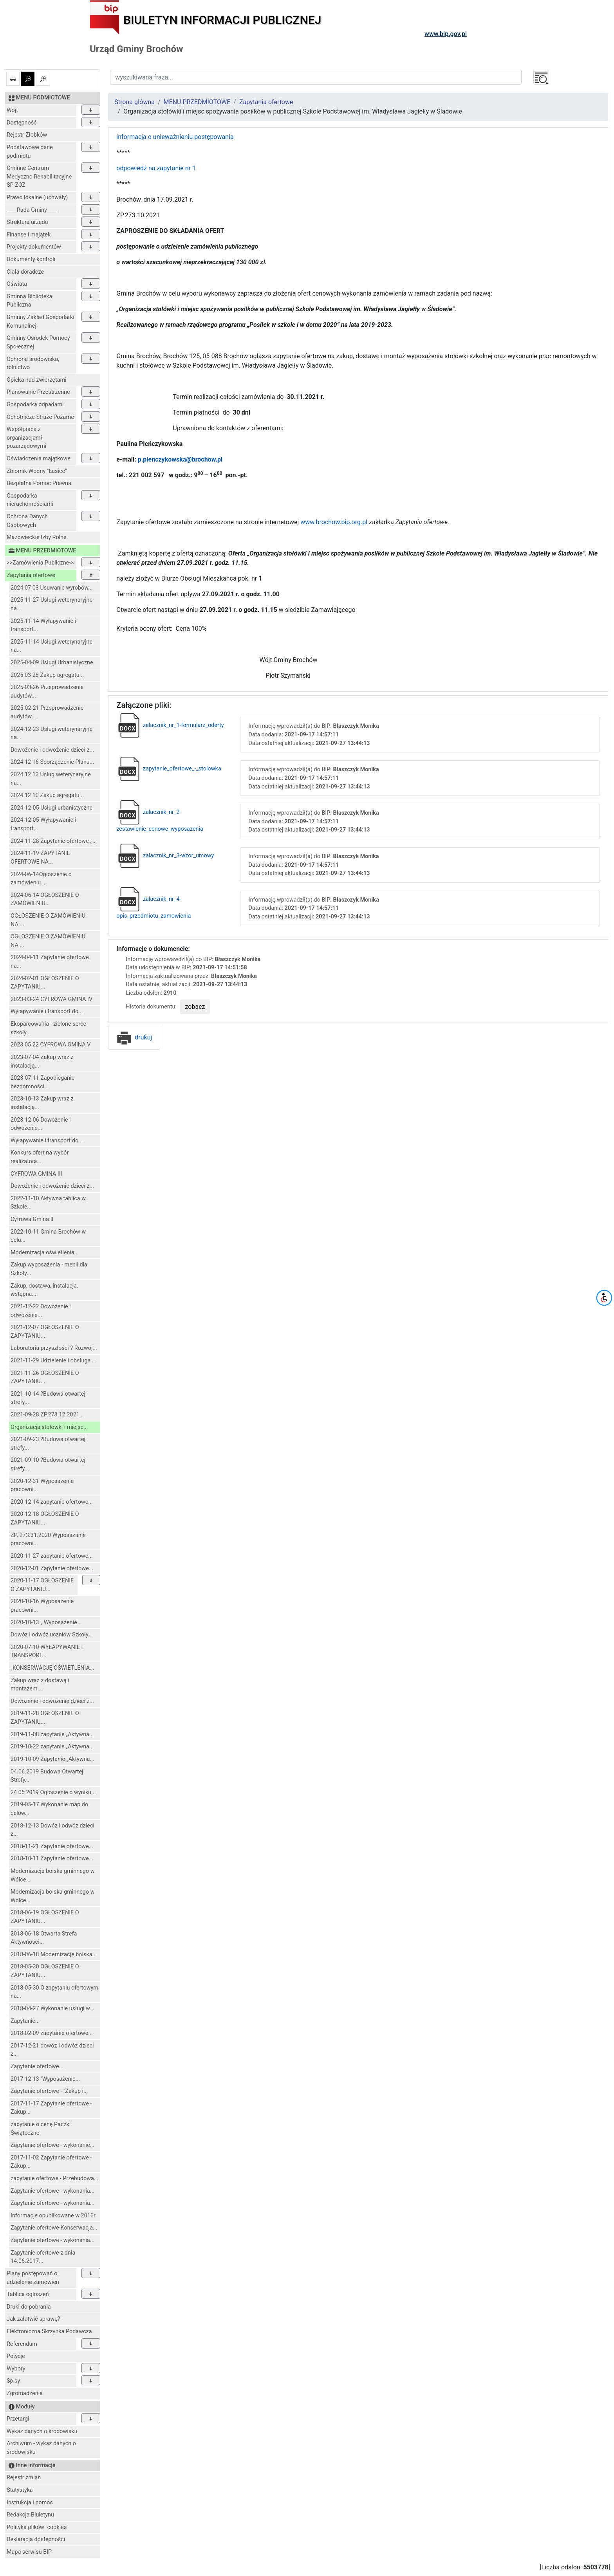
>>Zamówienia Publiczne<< (41, 562)
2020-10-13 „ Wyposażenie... (46, 1622)
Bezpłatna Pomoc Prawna (39, 483)
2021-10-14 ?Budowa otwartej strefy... (48, 1398)
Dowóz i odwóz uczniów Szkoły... (51, 1634)
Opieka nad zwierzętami (37, 380)
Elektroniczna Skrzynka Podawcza (49, 2331)
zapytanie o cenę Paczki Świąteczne (40, 2128)
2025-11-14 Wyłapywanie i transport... (43, 625)
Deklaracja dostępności (36, 2539)
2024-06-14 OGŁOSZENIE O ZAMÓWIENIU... (45, 899)
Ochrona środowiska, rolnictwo (33, 363)
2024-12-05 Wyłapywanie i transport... (43, 824)
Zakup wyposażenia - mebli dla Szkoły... (49, 1269)
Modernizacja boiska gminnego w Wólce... (52, 1875)
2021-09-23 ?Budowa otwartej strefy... (48, 1443)
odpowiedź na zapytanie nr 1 (156, 168)
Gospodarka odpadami (35, 404)
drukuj (134, 1037)
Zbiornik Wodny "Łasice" (37, 471)
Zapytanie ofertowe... (37, 2066)
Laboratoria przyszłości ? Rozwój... (54, 1348)
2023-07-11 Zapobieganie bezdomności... (42, 1082)
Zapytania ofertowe (31, 575)
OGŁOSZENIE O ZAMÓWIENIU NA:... (48, 920)
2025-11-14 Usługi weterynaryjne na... (51, 646)
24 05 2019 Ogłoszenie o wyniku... (53, 1792)
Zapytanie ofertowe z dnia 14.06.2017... (43, 2257)
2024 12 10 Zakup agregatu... (47, 795)
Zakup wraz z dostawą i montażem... (40, 1684)
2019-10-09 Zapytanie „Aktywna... (52, 1759)
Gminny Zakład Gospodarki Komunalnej (40, 321)
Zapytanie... (25, 2021)
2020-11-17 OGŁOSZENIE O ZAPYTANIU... (42, 1585)
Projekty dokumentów (34, 247)
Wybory (16, 2368)
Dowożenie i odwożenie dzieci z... (52, 750)
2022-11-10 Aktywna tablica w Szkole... (48, 1202)
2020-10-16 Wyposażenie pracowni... (42, 1605)
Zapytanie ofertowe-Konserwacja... (54, 2227)
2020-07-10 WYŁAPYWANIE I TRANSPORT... (47, 1651)
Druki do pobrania (29, 2307)
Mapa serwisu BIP (29, 2552)
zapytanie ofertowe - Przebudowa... (54, 2178)
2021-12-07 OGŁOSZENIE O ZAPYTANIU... (45, 1331)
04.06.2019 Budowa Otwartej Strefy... (47, 1776)
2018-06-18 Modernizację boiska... (54, 1954)
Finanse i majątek (29, 234)
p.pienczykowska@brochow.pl (180, 459)
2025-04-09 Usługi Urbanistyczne (52, 662)
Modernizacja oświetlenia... (45, 1252)
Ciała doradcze (25, 272)
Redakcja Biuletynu (30, 2514)
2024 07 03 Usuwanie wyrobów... (52, 587)
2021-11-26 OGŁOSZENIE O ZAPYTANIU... (45, 1377)
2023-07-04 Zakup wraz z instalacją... (42, 1061)
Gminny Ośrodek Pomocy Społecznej (38, 342)
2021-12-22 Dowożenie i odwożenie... (41, 1311)
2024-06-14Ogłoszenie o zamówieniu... (41, 878)
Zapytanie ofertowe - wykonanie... (52, 2145)
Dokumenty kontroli (31, 259)
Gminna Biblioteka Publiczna (29, 300)
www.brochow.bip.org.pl (333, 522)
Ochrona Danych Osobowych (27, 521)
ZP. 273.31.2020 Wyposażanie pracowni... (48, 1539)
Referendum (22, 2344)
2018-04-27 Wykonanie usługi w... (52, 2008)
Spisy (13, 2381)
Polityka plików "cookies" (38, 2527)
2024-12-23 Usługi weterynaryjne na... (51, 733)
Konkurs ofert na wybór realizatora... (40, 1157)
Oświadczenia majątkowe (38, 458)
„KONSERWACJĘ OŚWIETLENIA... (52, 1668)
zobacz (195, 1006)
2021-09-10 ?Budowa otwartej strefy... (48, 1464)
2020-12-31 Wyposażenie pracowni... (42, 1485)
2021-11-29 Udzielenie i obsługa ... (53, 1360)
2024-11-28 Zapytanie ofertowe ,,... (54, 841)
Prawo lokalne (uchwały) (37, 197)
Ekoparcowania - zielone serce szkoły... (48, 1028)
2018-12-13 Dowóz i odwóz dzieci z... (52, 1830)
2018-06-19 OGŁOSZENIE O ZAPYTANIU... (45, 1917)
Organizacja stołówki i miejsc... (49, 1427)
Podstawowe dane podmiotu (30, 151)
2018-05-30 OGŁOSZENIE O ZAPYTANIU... (45, 1971)
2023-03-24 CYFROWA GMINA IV (51, 999)
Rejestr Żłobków (27, 135)
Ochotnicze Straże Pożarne (40, 417)
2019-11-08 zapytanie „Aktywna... (52, 1734)
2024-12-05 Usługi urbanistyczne (51, 808)
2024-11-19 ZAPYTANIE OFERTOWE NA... (40, 857)
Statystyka (20, 2490)
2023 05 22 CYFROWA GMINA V (50, 1044)
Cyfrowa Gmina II (32, 1219)
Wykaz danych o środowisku (42, 2431)
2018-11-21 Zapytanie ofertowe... (52, 1846)
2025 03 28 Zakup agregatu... (47, 675)
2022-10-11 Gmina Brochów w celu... (48, 1236)
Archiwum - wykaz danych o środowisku (41, 2447)
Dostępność (22, 122)
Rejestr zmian (24, 2477)
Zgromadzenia (25, 2393)
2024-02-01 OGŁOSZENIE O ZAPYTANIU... (45, 982)
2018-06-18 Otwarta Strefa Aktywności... (44, 1938)
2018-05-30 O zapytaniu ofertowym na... (54, 1992)
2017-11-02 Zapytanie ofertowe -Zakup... (51, 2162)
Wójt (12, 110)
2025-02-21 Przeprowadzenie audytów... (47, 712)
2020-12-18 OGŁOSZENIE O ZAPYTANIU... (45, 1518)
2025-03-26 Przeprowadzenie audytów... (47, 691)
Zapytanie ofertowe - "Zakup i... (49, 2091)
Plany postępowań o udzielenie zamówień (33, 2278)
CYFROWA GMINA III (36, 1174)
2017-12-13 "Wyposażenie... (45, 2079)
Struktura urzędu (27, 222)
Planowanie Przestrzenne (38, 392)
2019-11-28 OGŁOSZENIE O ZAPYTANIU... (45, 1717)
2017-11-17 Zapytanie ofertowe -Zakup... (51, 2108)
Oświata (17, 284)
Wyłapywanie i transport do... (47, 1011)
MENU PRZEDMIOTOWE (197, 102)
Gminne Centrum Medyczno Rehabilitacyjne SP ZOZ (39, 176)
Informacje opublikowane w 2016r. (54, 2215)
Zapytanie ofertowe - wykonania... (52, 2191)
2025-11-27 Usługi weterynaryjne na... (51, 604)
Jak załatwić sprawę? (33, 2319)
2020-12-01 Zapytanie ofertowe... (52, 1568)
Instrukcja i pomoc (30, 2502)
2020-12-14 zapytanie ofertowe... (52, 1502)
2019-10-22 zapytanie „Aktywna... (52, 1746)
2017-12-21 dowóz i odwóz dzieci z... (52, 2050)
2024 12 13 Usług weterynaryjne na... (51, 779)
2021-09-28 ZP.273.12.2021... (47, 1414)
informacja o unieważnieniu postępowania (174, 137)
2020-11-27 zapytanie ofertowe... (52, 1556)
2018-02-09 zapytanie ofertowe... (52, 2033)
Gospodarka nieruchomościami (30, 500)
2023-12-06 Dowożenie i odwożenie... (41, 1124)
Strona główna (134, 102)
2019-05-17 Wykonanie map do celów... (49, 1809)
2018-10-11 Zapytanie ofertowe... (52, 1858)
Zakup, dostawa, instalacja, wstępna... (44, 1290)
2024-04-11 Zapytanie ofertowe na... (50, 961)
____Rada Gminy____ (32, 210)
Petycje (16, 2356)
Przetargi (18, 2418)
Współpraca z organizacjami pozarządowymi (26, 437)
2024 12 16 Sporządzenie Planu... (52, 762)
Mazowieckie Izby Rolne (37, 537)
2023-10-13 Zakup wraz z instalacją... (42, 1103)
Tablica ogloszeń (28, 2294)
